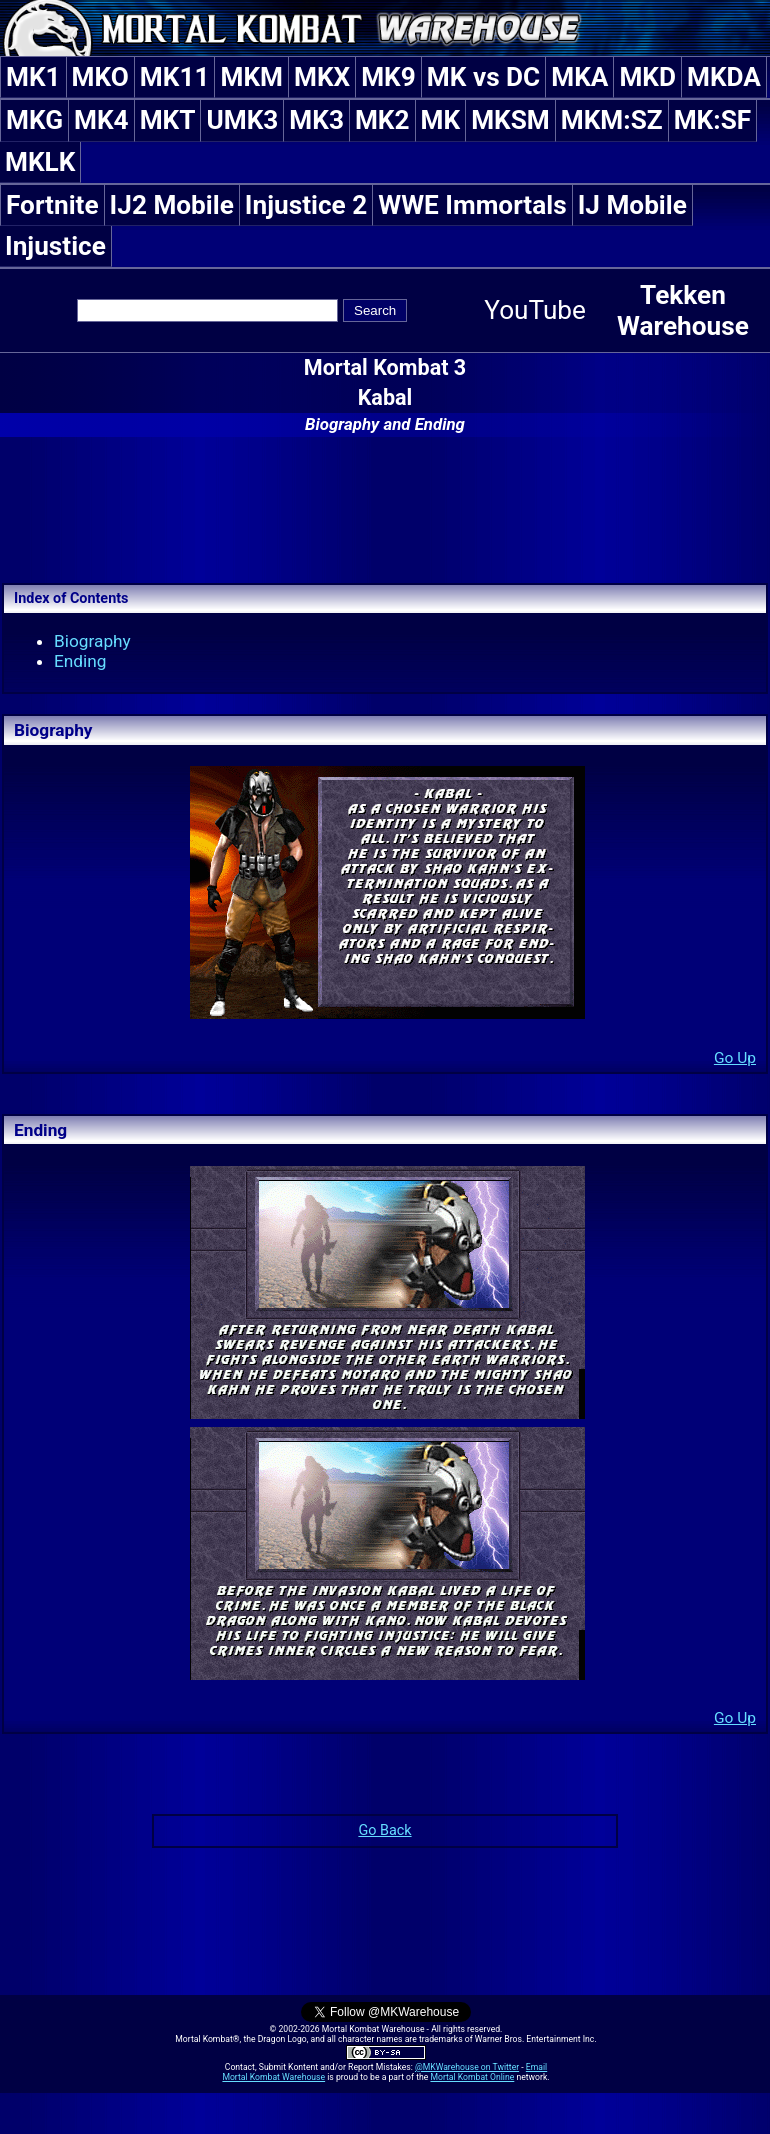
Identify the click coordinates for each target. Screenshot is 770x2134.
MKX (322, 77)
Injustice (55, 246)
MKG (34, 120)
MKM (251, 77)
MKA (579, 77)
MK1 (33, 77)
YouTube (535, 310)
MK (441, 120)
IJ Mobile (632, 205)
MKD (647, 77)
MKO (100, 77)
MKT (168, 120)
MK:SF (712, 120)
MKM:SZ (612, 120)
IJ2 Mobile (172, 205)
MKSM (510, 120)
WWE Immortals (472, 205)
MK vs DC (483, 77)
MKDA (724, 77)
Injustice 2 (306, 205)
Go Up (735, 1058)
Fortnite (52, 205)
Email (536, 2067)
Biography (92, 641)
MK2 (382, 120)
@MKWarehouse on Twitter (467, 2067)
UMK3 (242, 120)
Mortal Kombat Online (472, 2077)
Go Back (384, 1830)
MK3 (316, 120)
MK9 (388, 77)
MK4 (101, 120)
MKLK (40, 162)
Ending (80, 661)
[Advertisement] (385, 507)
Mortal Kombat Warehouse (273, 2077)
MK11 (175, 77)
